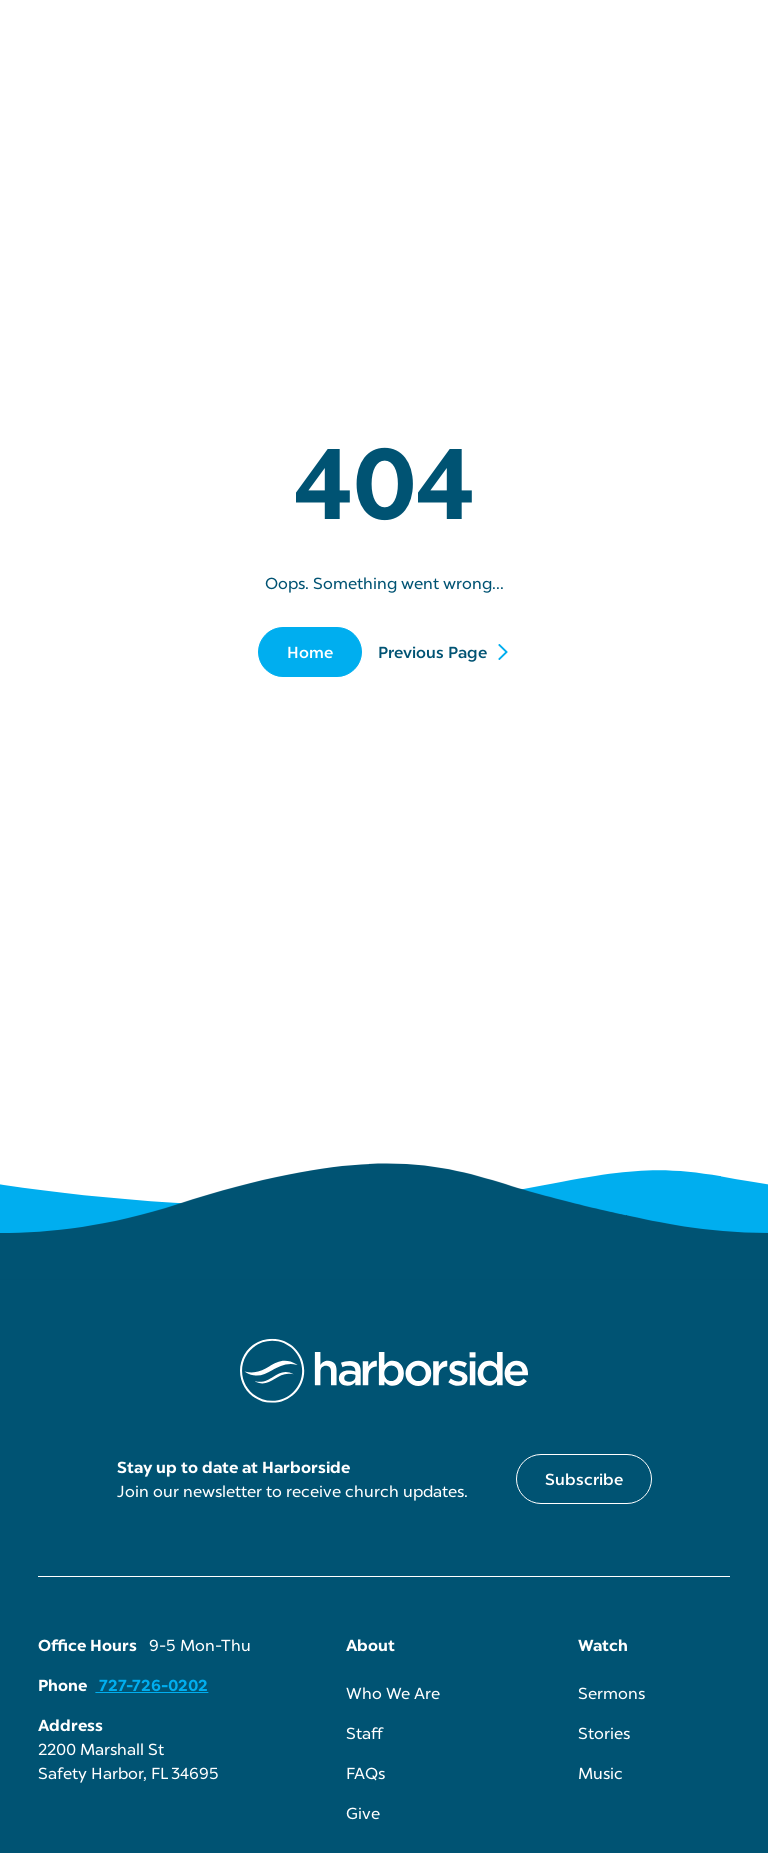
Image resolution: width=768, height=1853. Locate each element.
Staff (364, 1733)
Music (600, 1773)
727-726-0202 (151, 1684)
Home (310, 651)
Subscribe (584, 1478)
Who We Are (393, 1693)
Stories (604, 1733)
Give (363, 1813)
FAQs (365, 1773)
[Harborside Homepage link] (384, 1370)
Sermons (611, 1693)
